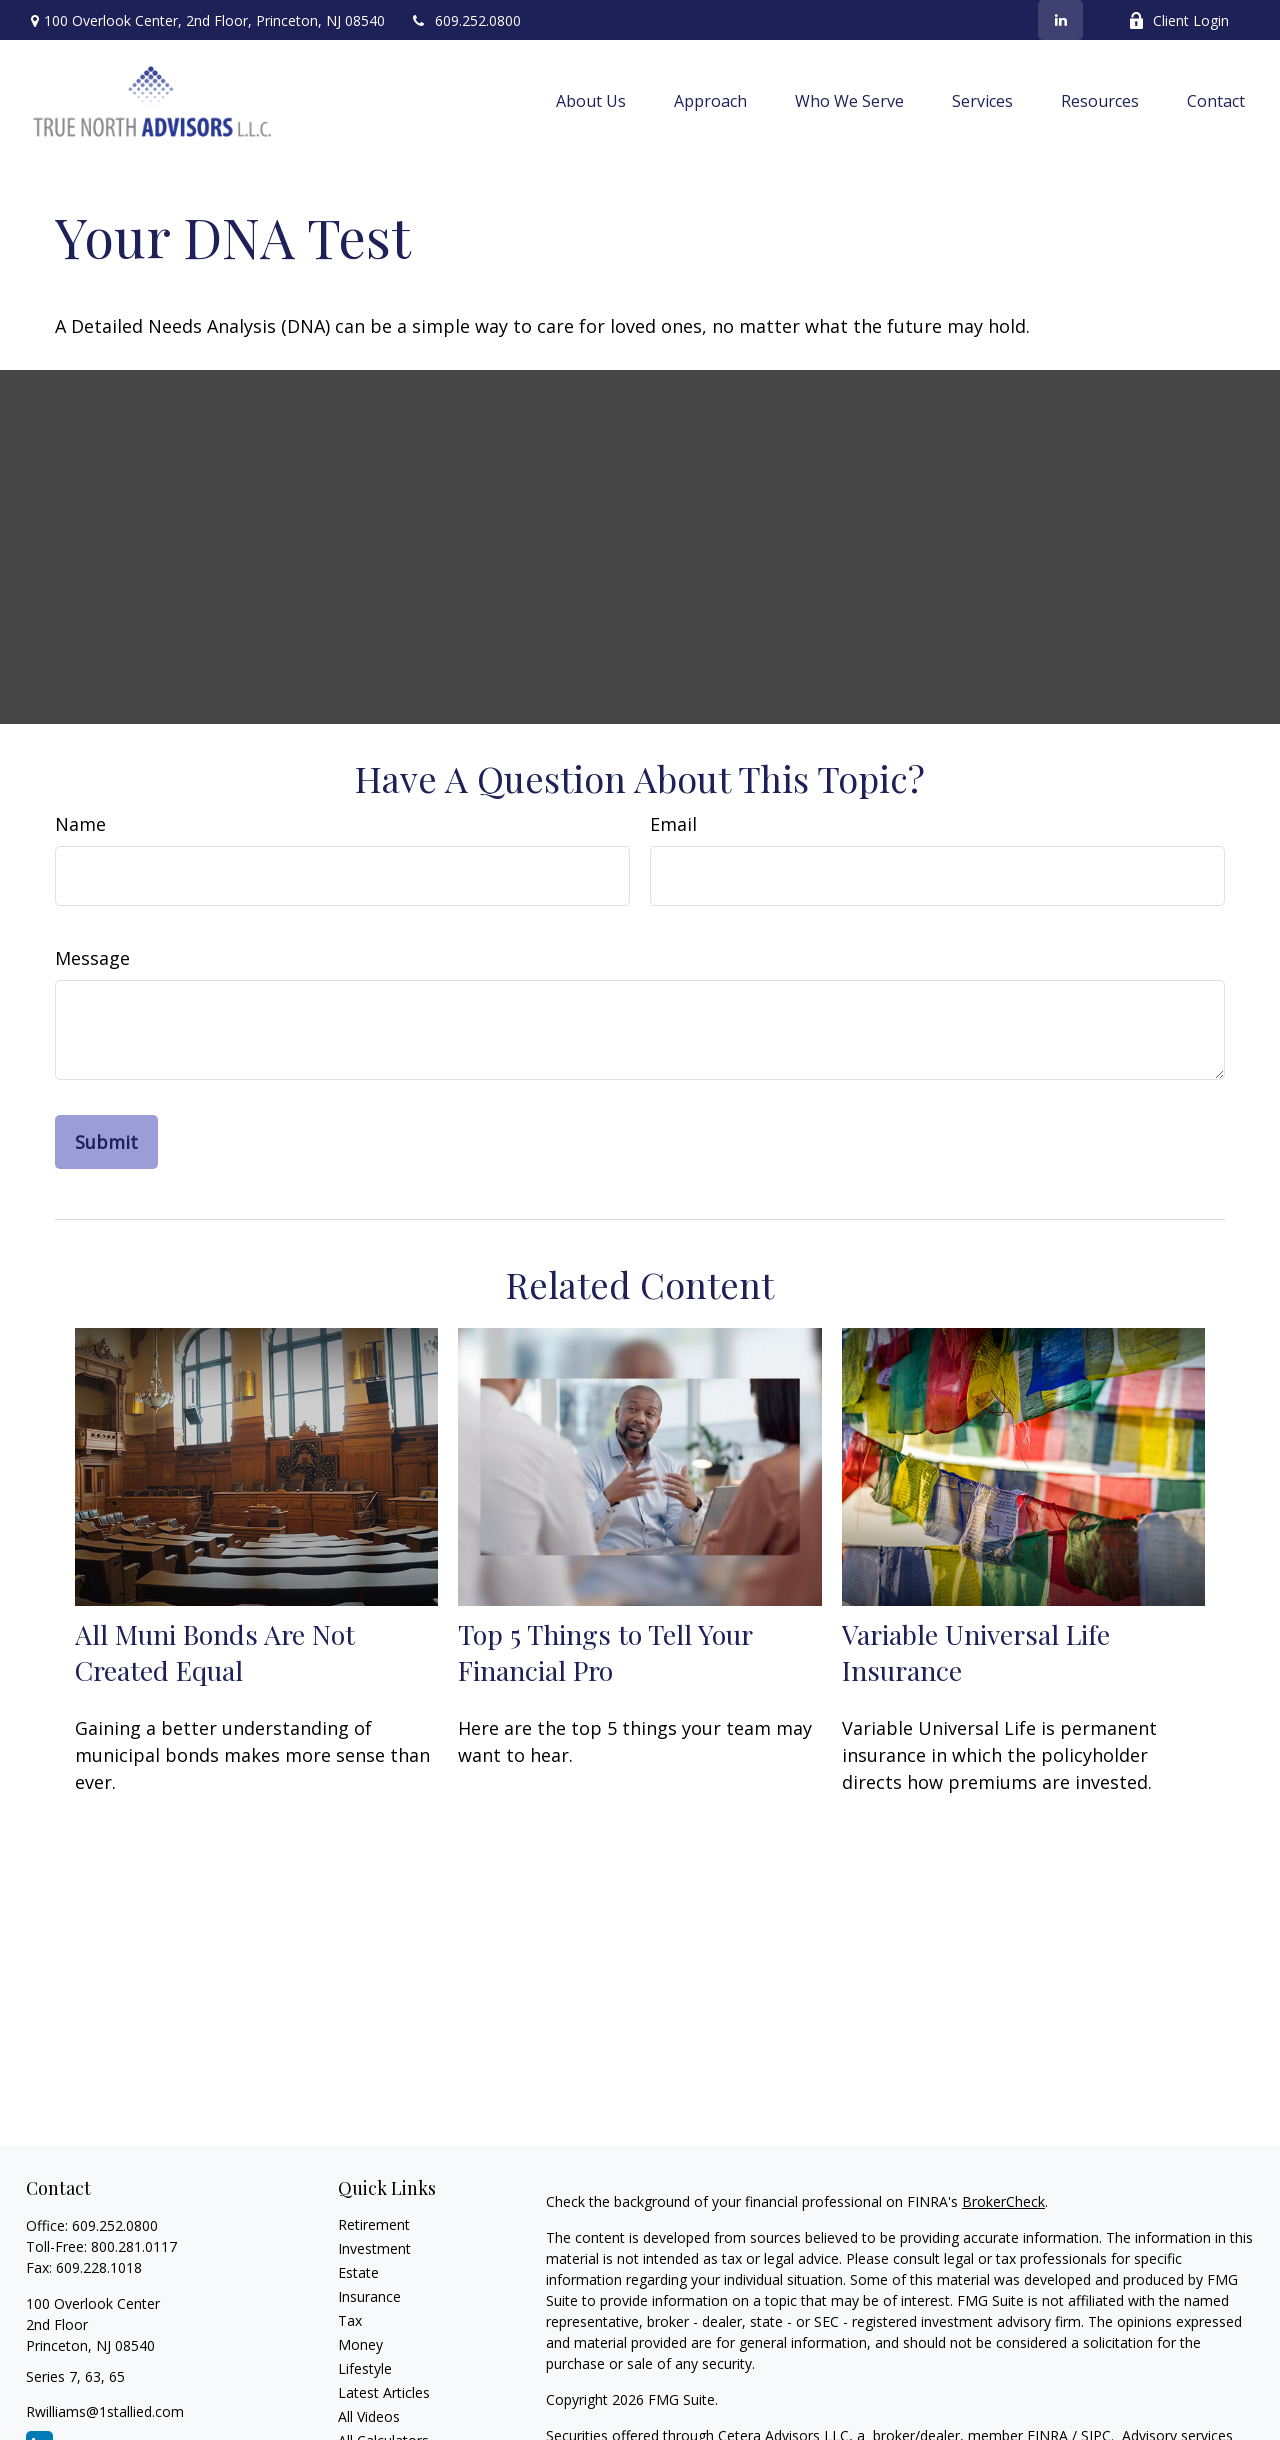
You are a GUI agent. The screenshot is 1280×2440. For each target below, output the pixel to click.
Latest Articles (384, 2392)
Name (80, 824)
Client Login (1178, 20)
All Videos (369, 2416)
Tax (350, 2320)
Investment (374, 2248)
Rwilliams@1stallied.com (105, 2411)
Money (360, 2344)
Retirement (374, 2224)
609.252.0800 (465, 20)
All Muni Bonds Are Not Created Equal (215, 1652)
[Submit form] (106, 1142)
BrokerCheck (1003, 2201)
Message (92, 958)
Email (673, 824)
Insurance (369, 2296)
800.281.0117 (134, 2246)
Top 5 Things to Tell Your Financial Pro (605, 1652)
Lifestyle (365, 2368)
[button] (591, 101)
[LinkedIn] (1060, 20)
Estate (358, 2272)
